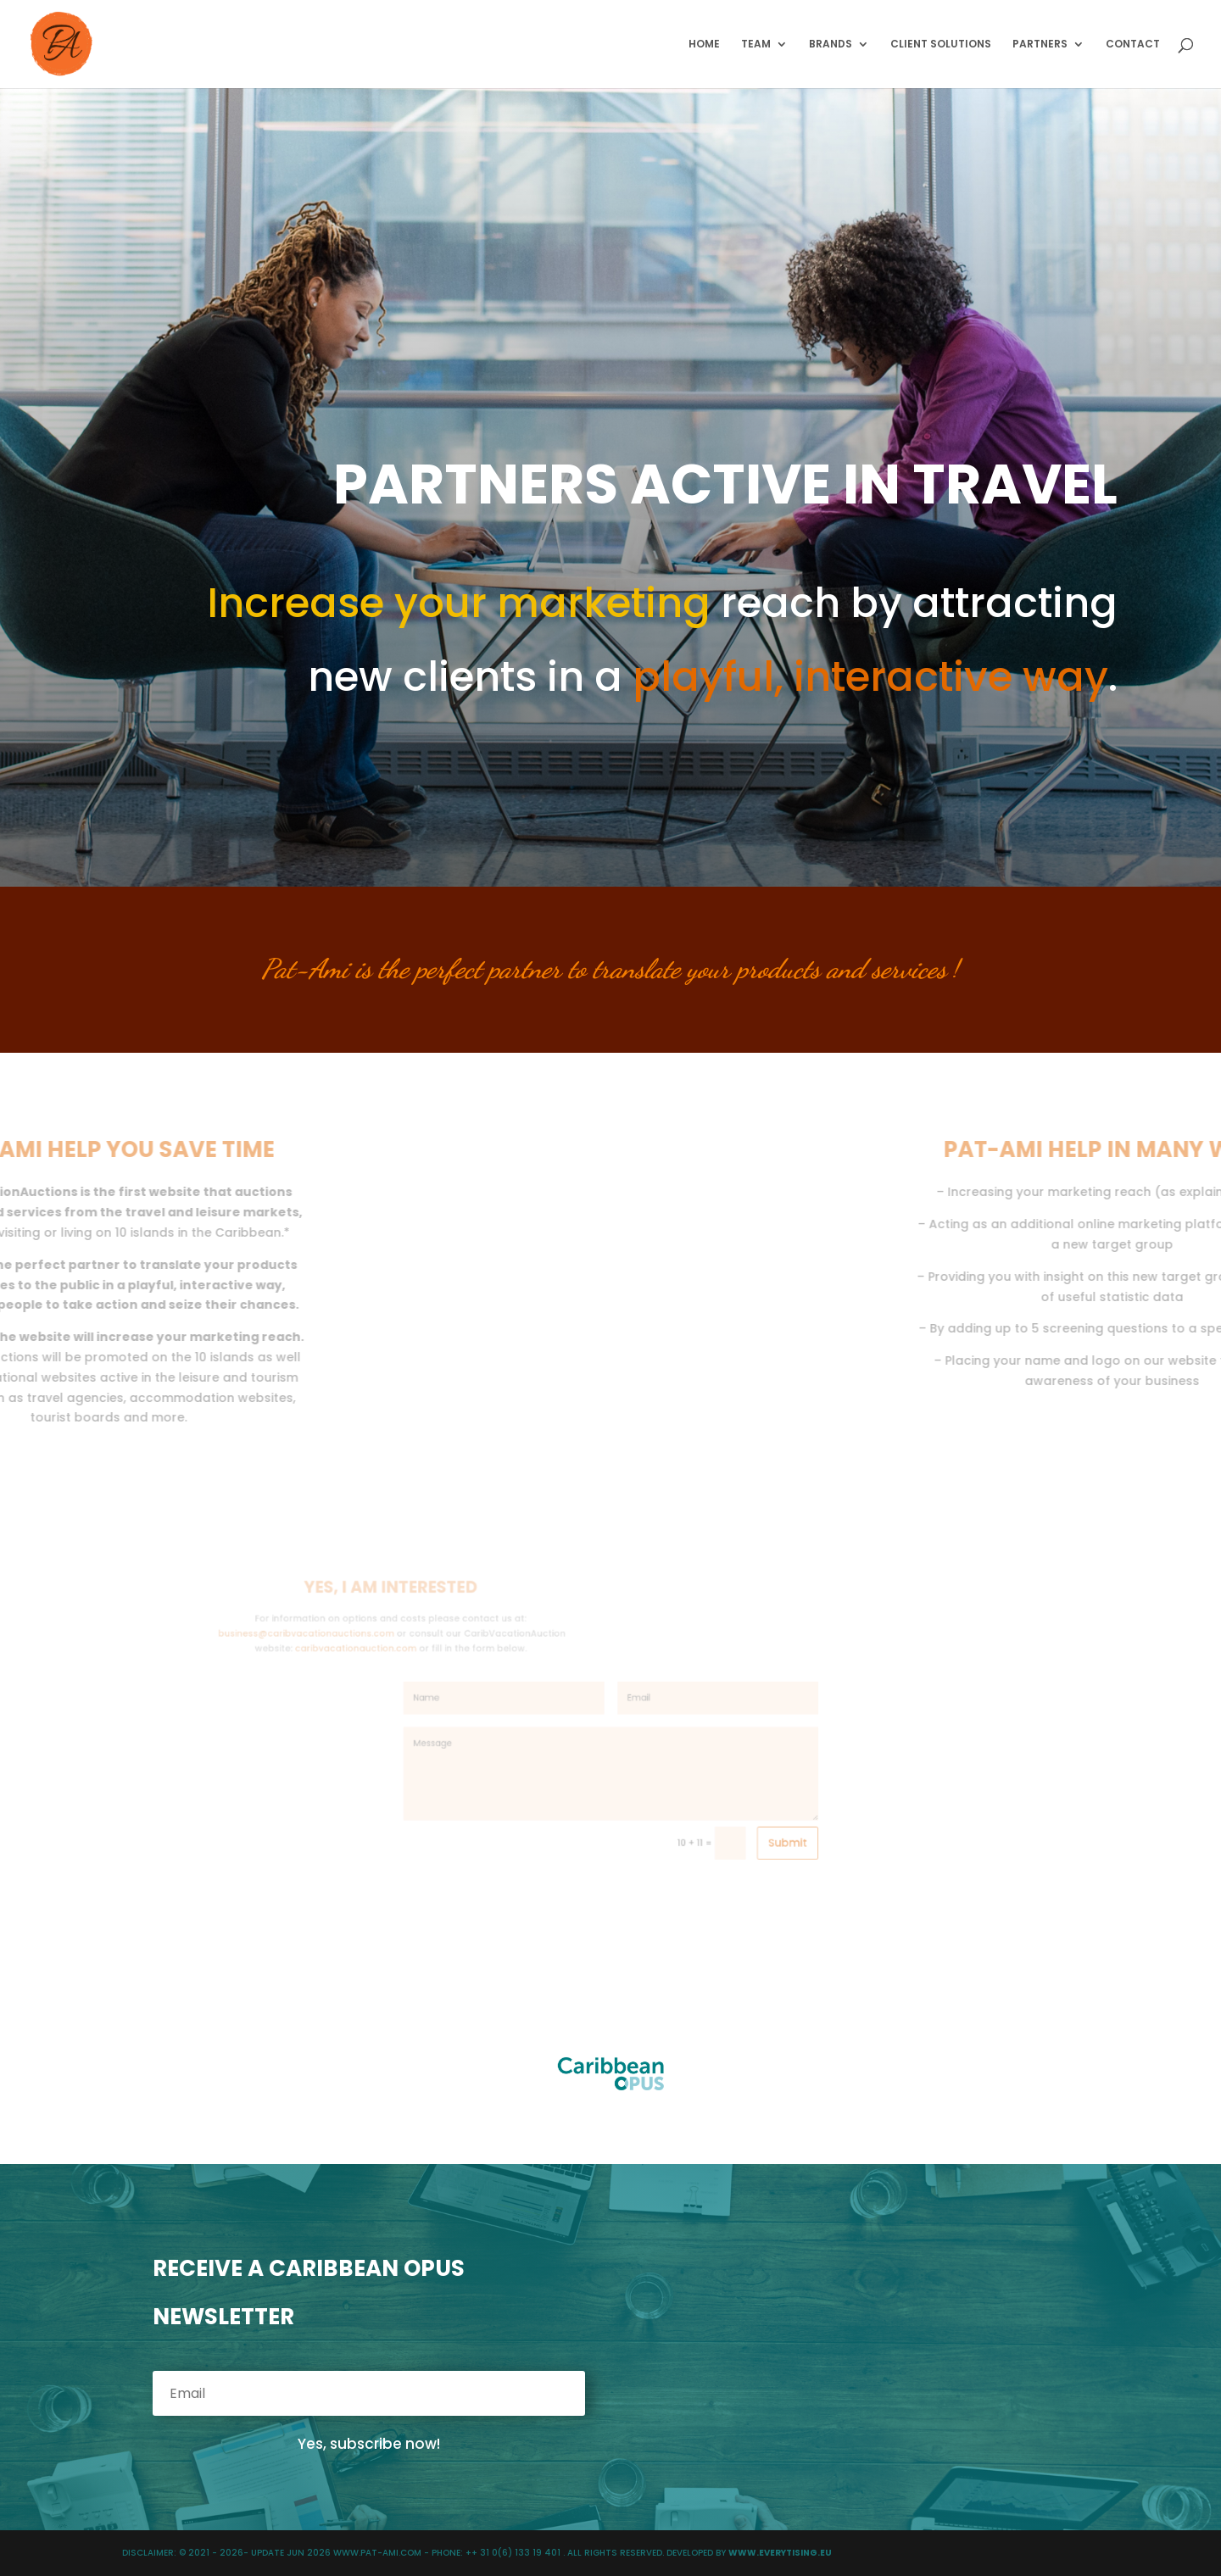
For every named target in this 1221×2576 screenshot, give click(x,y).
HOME (704, 44)
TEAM (756, 44)
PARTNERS (1040, 44)
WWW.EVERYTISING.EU (780, 2552)
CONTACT (1133, 44)
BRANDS (830, 44)
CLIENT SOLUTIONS (940, 44)
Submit (734, 1806)
